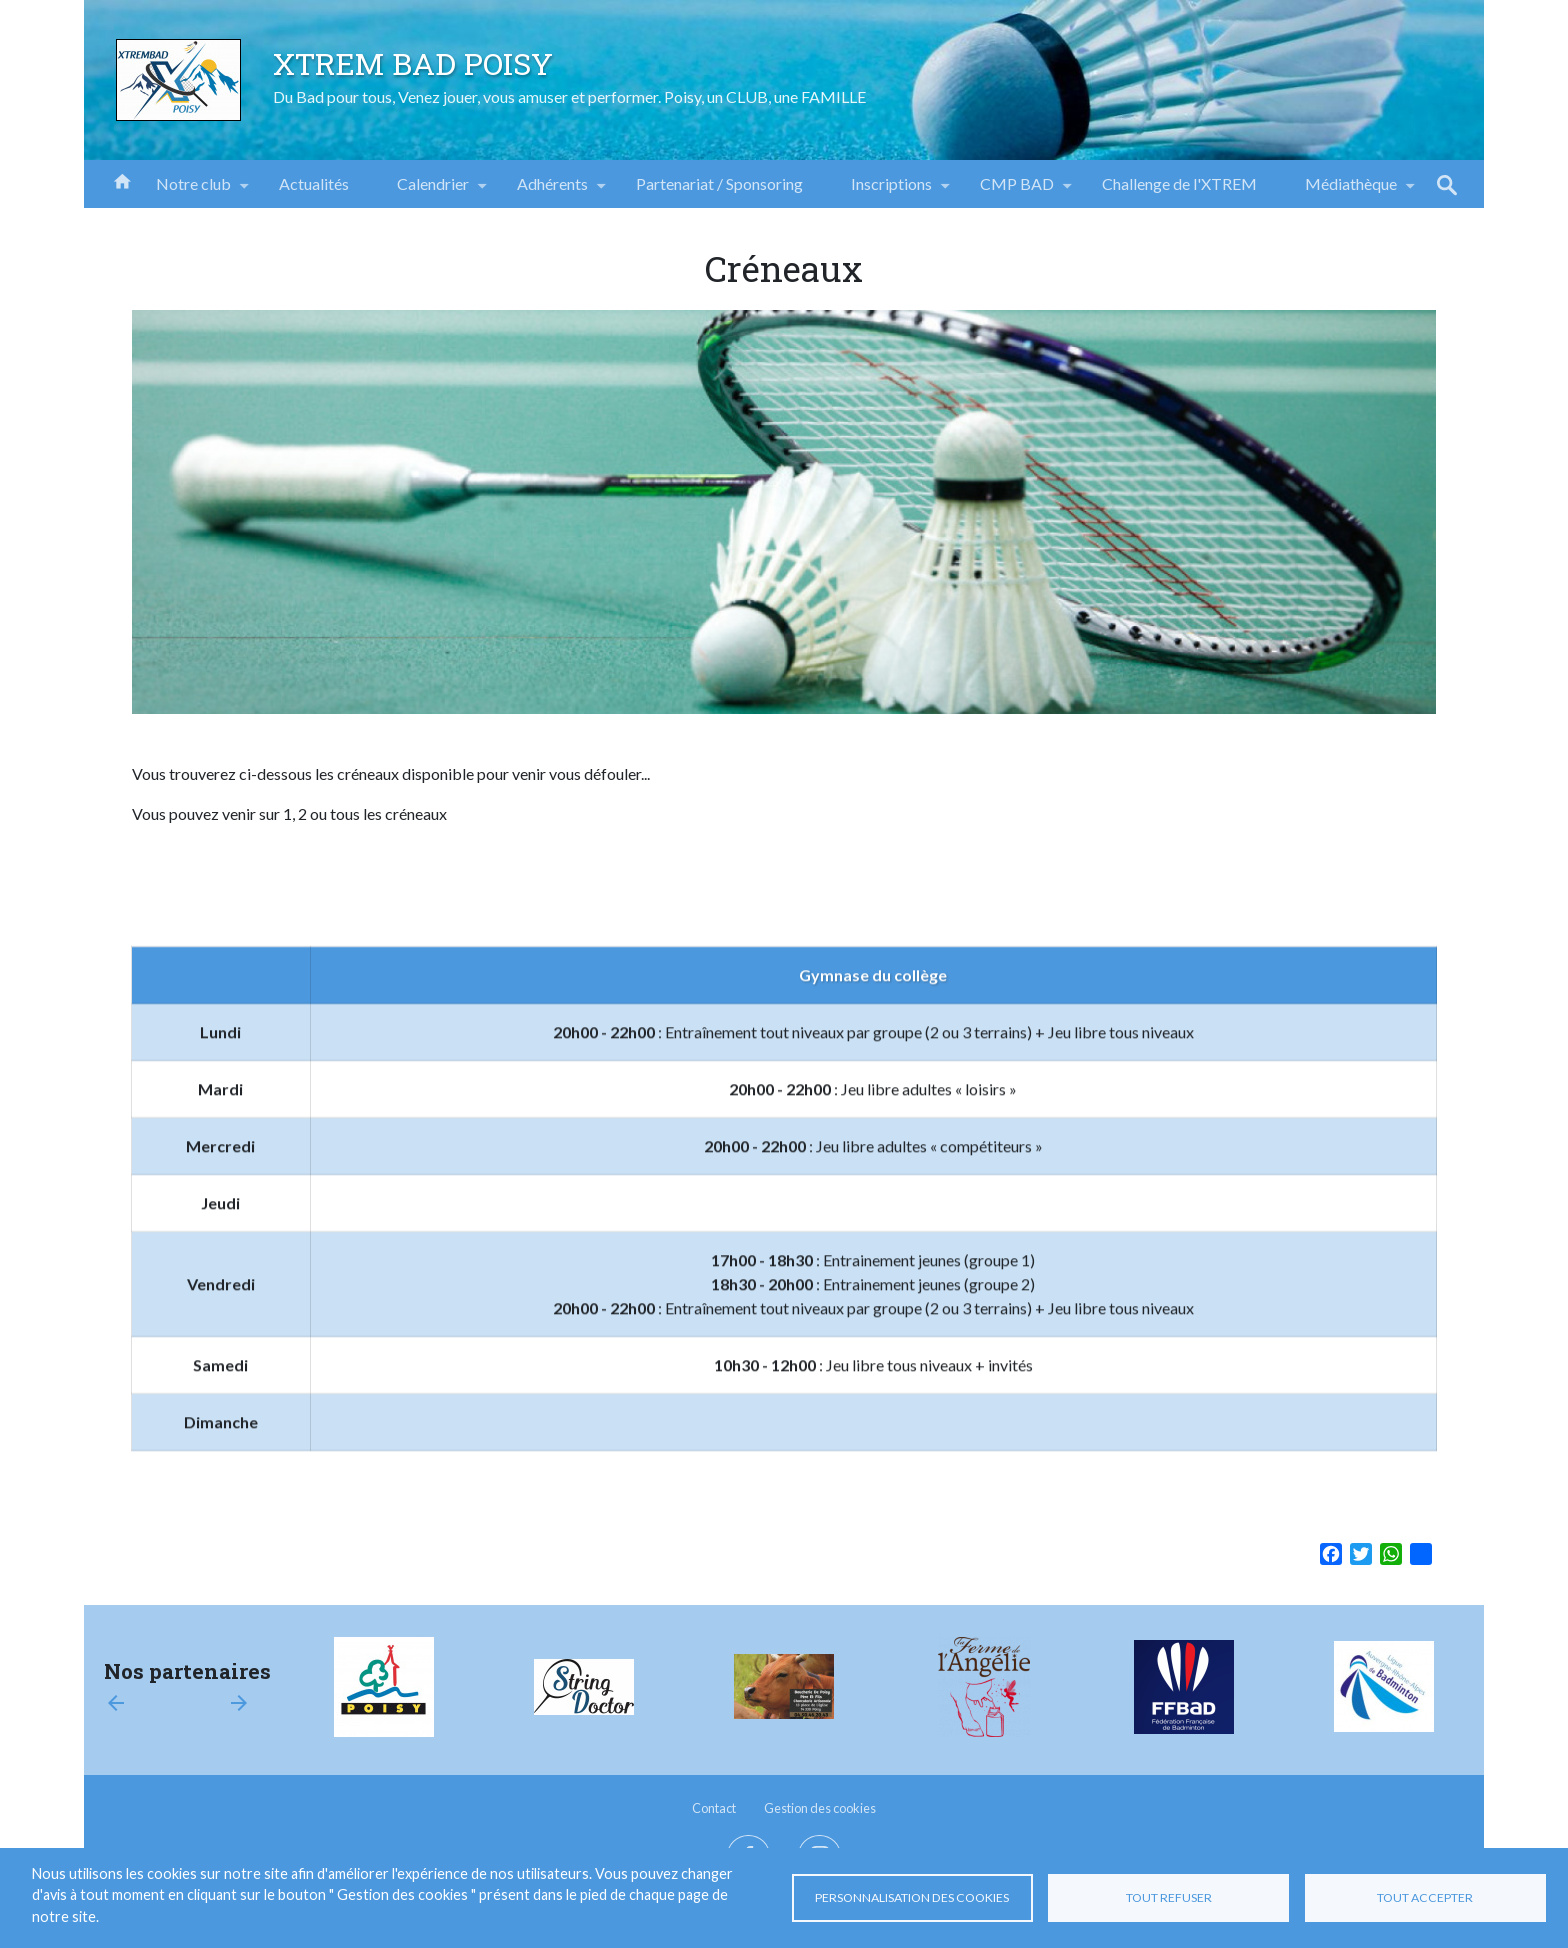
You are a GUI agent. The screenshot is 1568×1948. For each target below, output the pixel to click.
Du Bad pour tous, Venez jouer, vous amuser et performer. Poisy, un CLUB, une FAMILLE (569, 96)
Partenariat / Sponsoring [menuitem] (719, 183)
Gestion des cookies (820, 1808)
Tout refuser (1169, 1897)
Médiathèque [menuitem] (1351, 191)
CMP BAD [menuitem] (1017, 191)
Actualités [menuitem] (314, 183)
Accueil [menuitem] (122, 180)
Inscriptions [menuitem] (891, 191)
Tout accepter (1425, 1897)
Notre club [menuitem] (193, 191)
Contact (714, 1808)
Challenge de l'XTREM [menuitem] (1179, 183)
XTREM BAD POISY (413, 63)
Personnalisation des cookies (912, 1897)
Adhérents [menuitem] (552, 191)
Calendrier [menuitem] (433, 191)
